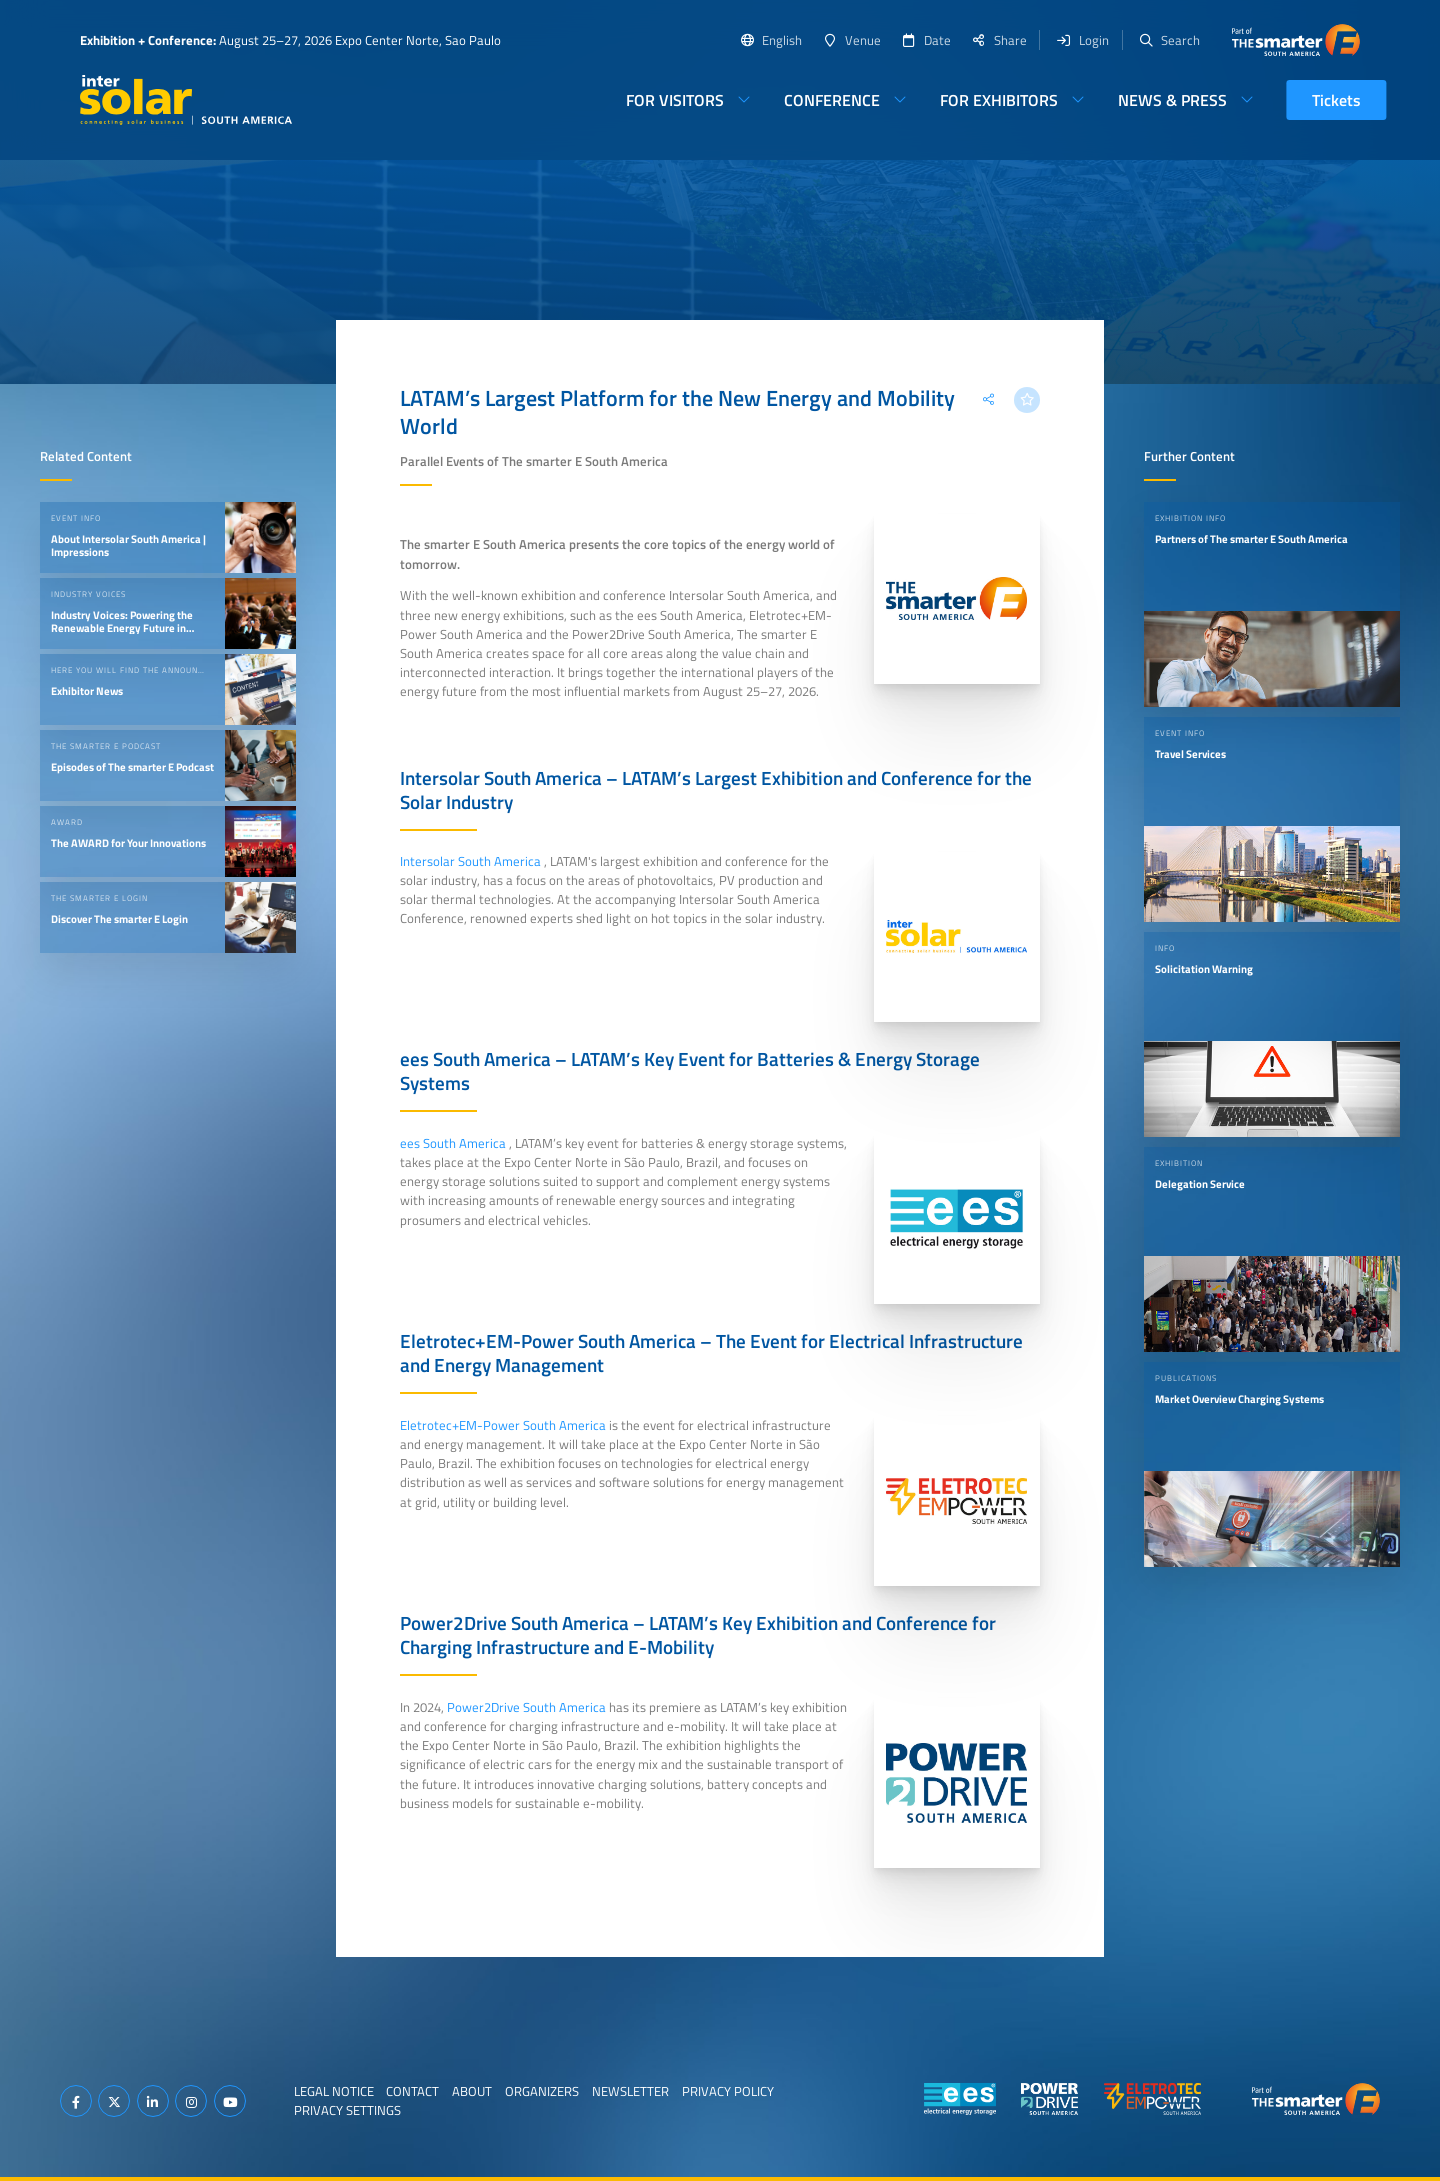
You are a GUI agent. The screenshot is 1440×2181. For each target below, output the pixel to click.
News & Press (1172, 100)
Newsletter (630, 2091)
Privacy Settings (347, 2110)
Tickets (1336, 100)
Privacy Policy (728, 2091)
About (472, 2091)
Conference (832, 100)
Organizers (542, 2091)
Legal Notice (334, 2091)
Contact (412, 2091)
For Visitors (675, 100)
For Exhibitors (999, 100)
